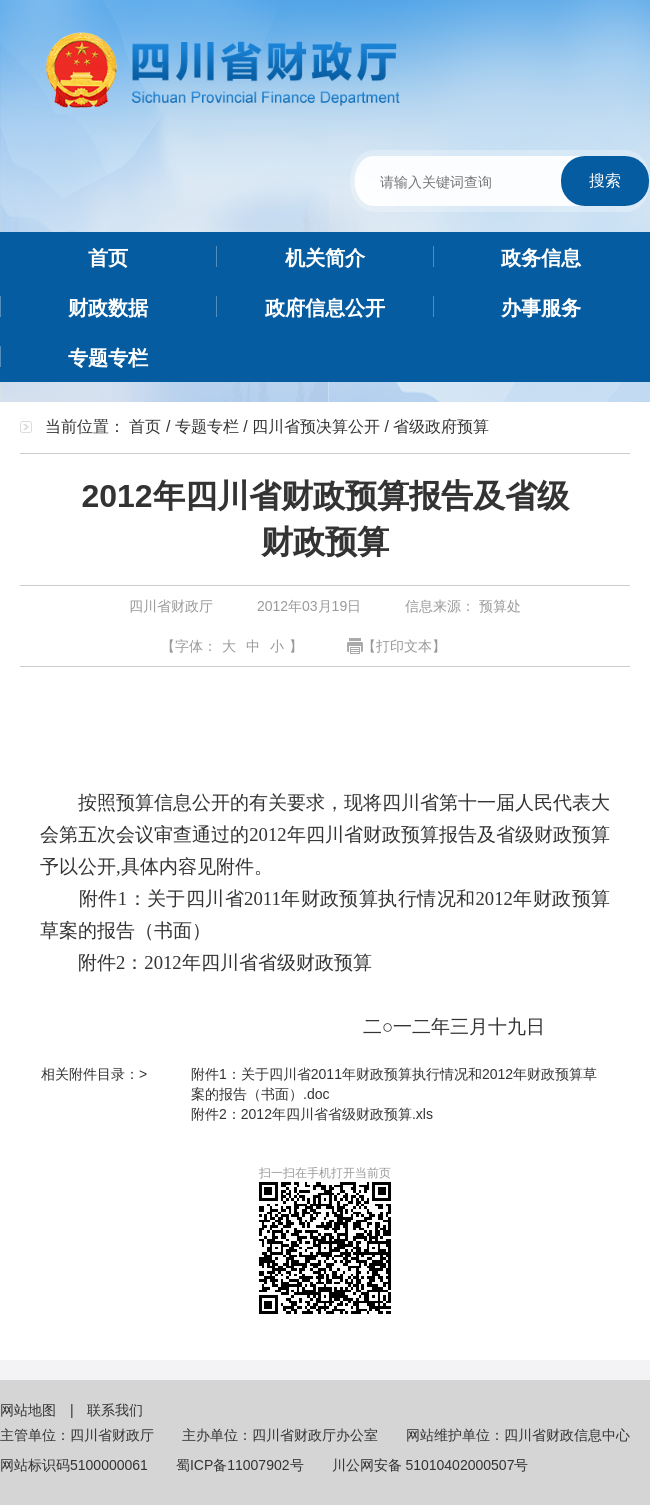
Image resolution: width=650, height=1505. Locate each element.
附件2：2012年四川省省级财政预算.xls (312, 1114)
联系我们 (115, 1410)
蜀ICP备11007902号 (240, 1465)
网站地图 (30, 1410)
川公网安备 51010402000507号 (430, 1465)
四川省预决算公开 (316, 426)
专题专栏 (207, 426)
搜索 (605, 180)
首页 (145, 426)
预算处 (498, 606)
